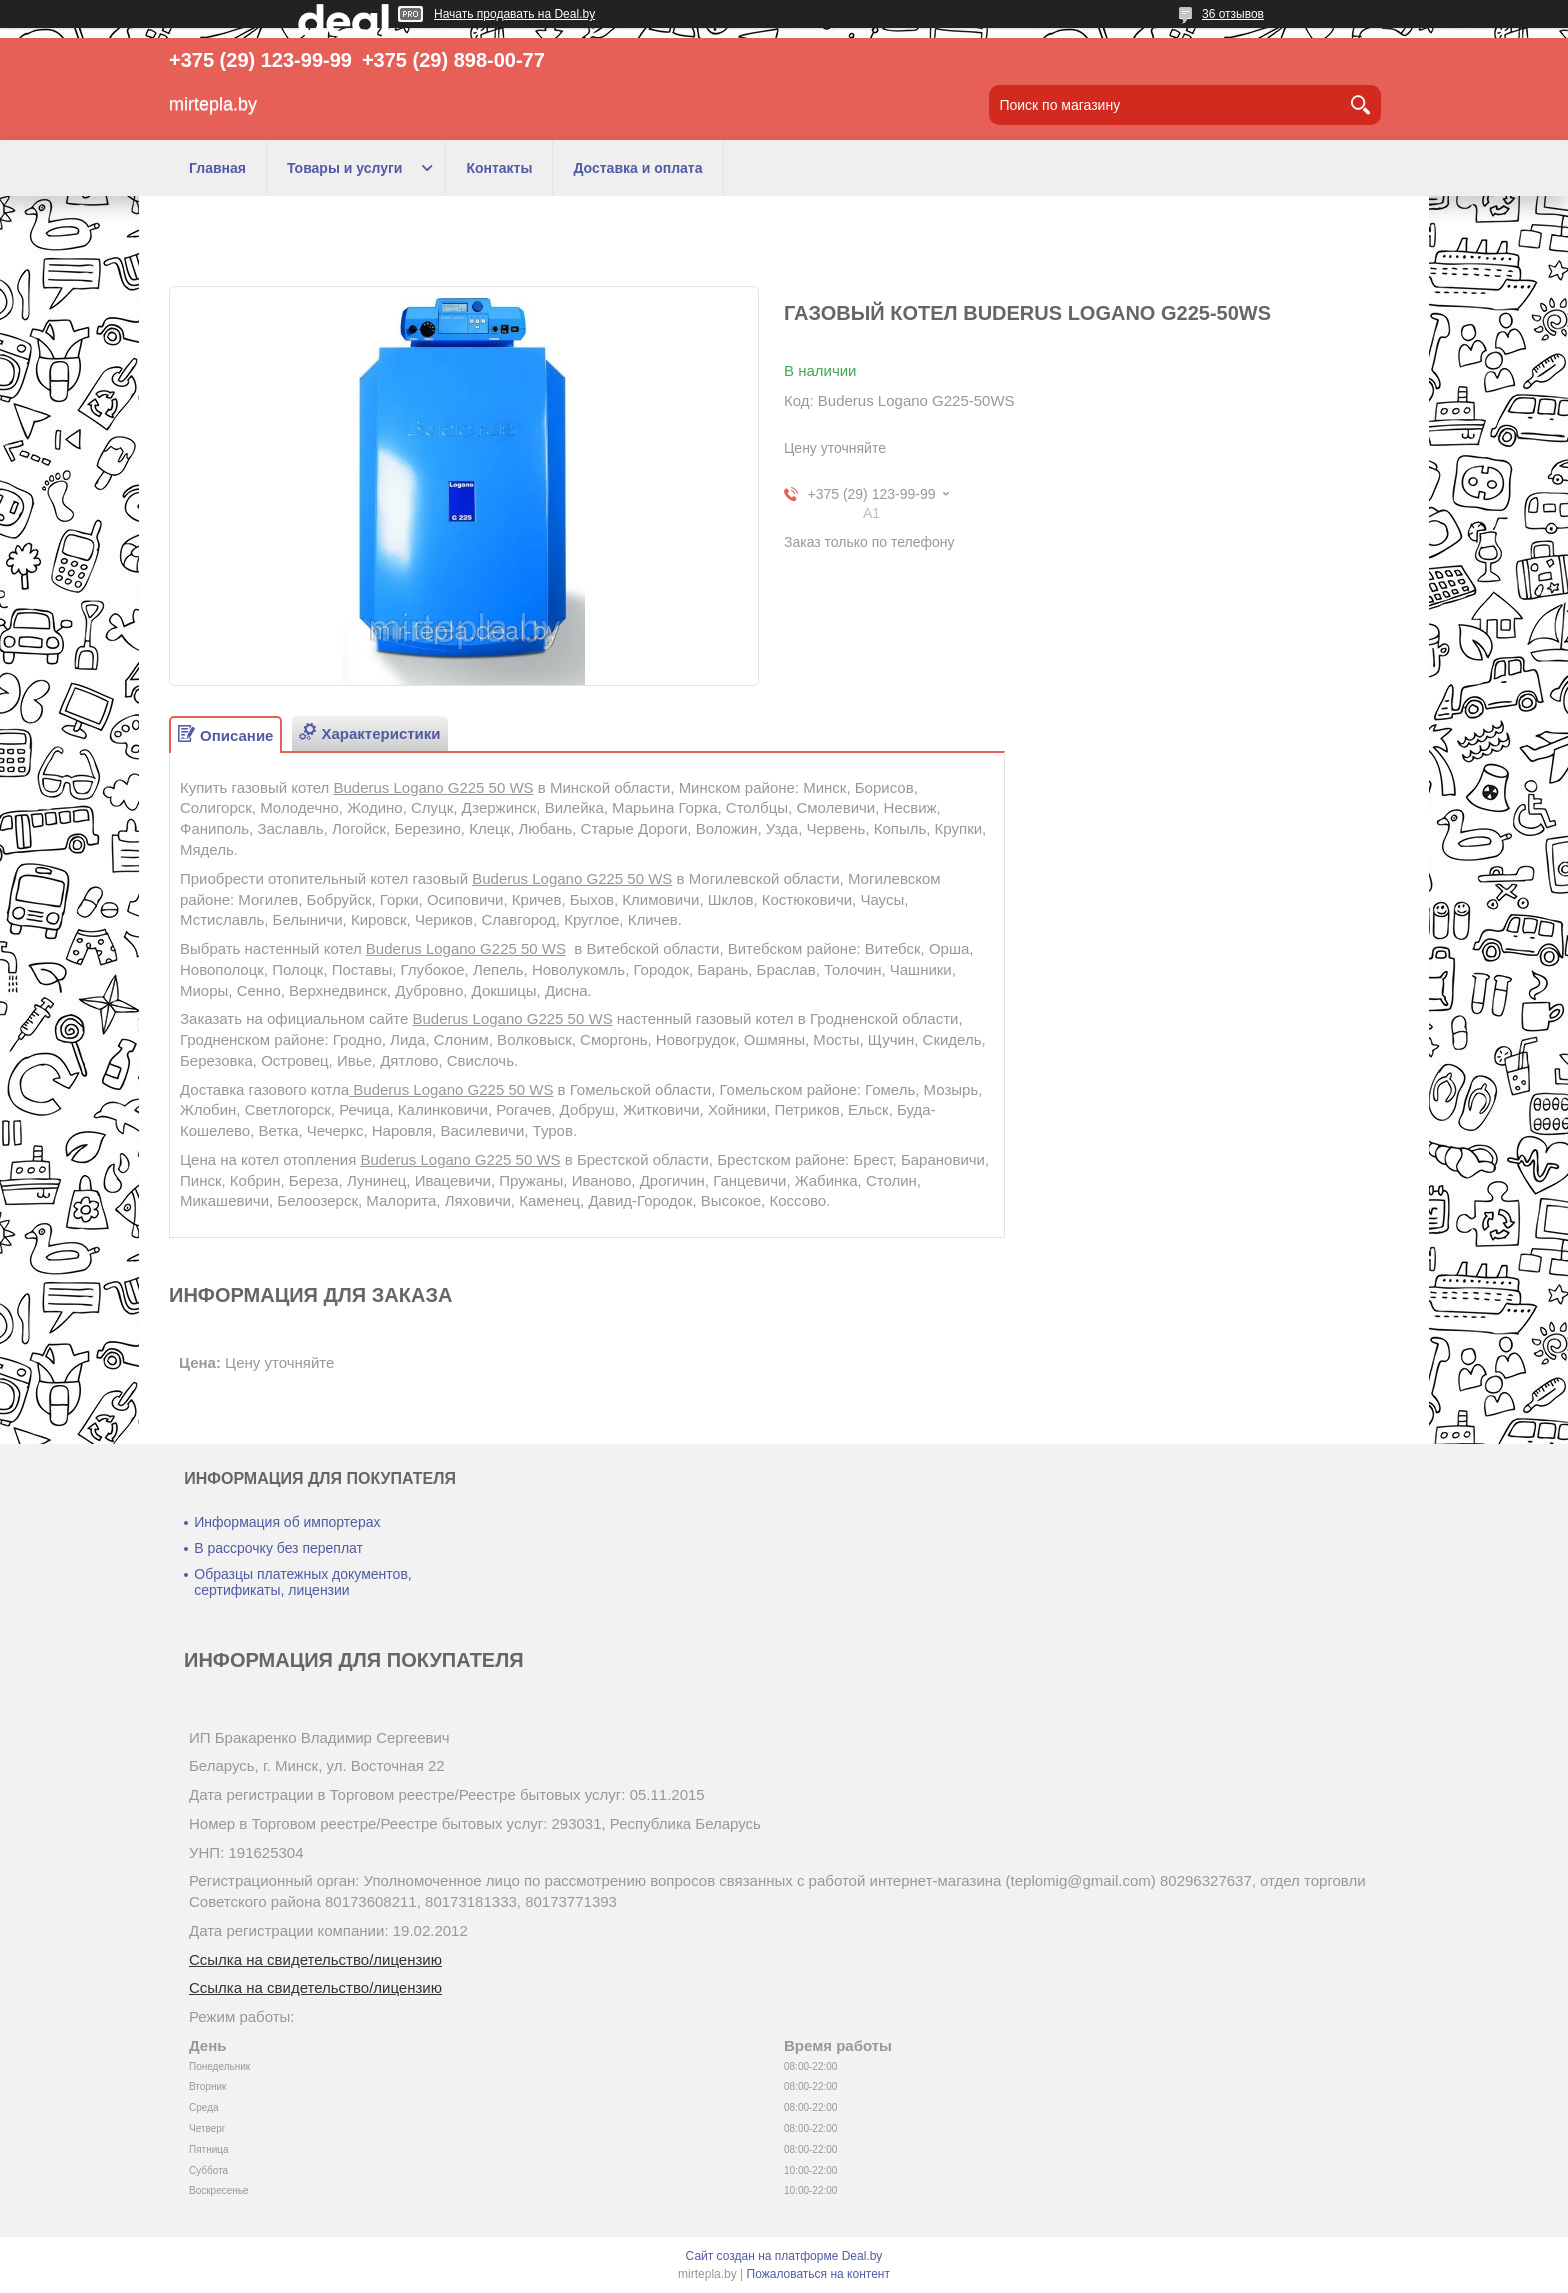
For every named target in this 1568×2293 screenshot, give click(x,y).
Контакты (499, 168)
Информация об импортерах (287, 1522)
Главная (217, 168)
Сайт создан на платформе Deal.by (784, 2256)
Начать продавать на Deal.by (514, 14)
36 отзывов (1233, 14)
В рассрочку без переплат (278, 1548)
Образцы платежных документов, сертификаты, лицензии (302, 1582)
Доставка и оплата (637, 168)
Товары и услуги (344, 168)
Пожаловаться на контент (818, 2274)
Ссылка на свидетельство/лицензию (315, 1959)
